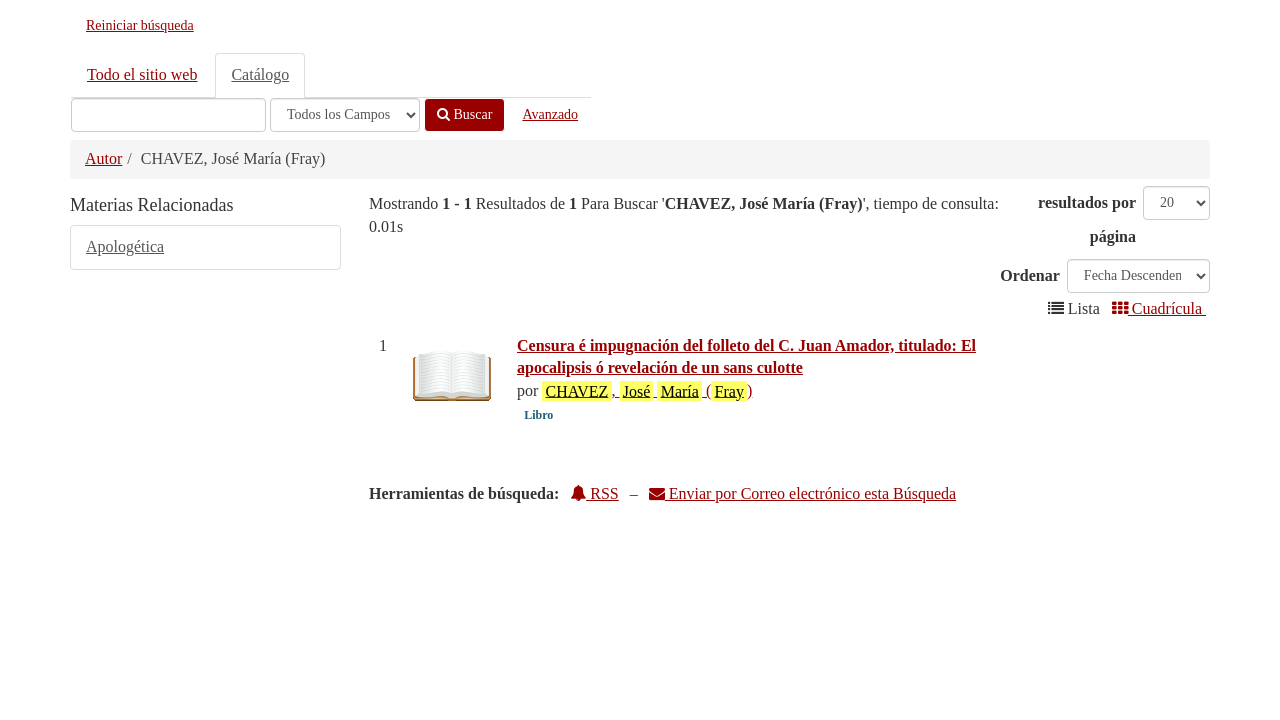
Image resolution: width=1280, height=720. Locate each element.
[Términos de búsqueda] (168, 115)
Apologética (125, 246)
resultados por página (1087, 219)
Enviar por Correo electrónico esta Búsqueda (802, 493)
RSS (594, 493)
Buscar (464, 114)
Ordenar (1030, 275)
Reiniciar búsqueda (140, 25)
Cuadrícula (1159, 308)
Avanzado (550, 114)
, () (647, 391)
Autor (103, 158)
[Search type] (345, 115)
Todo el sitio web (142, 74)
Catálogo (260, 74)
